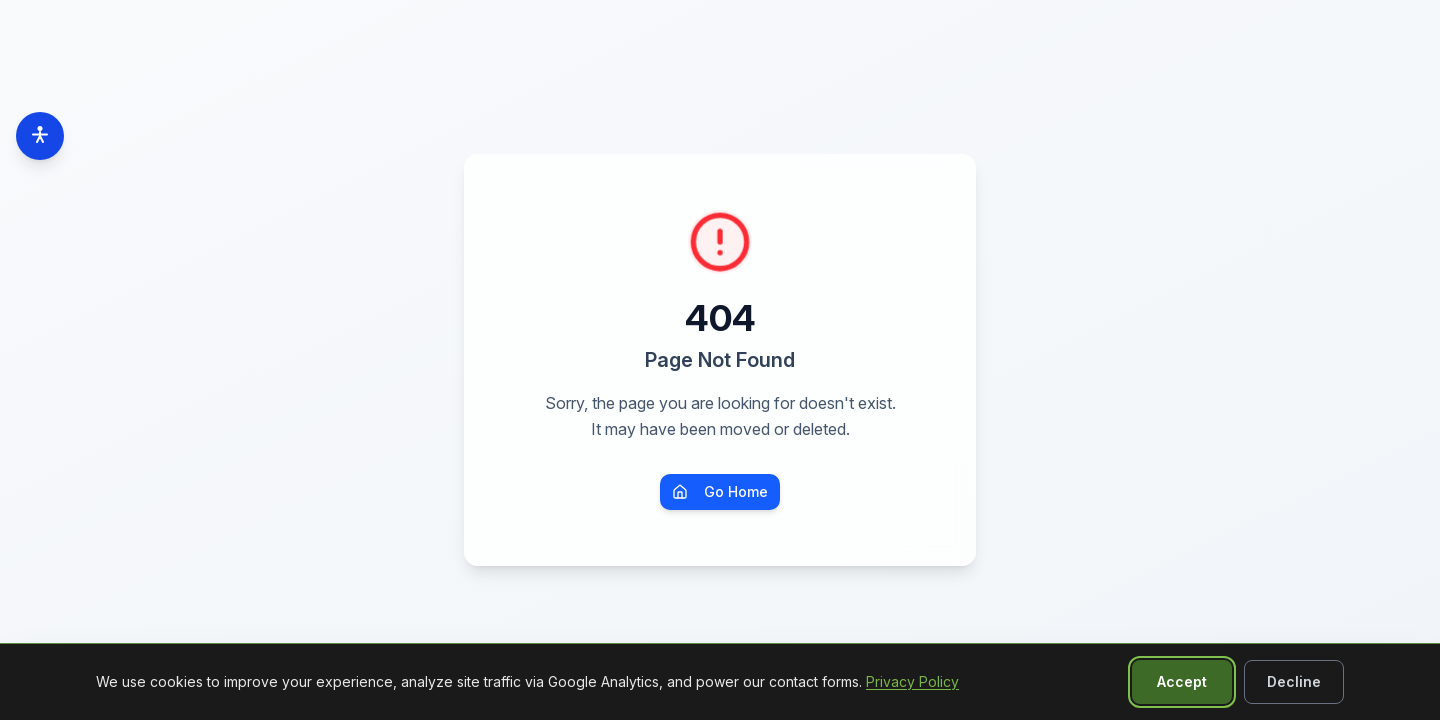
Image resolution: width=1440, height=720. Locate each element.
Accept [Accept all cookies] (1182, 681)
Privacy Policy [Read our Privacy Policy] (912, 681)
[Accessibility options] (40, 136)
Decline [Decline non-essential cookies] (1294, 681)
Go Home (720, 491)
